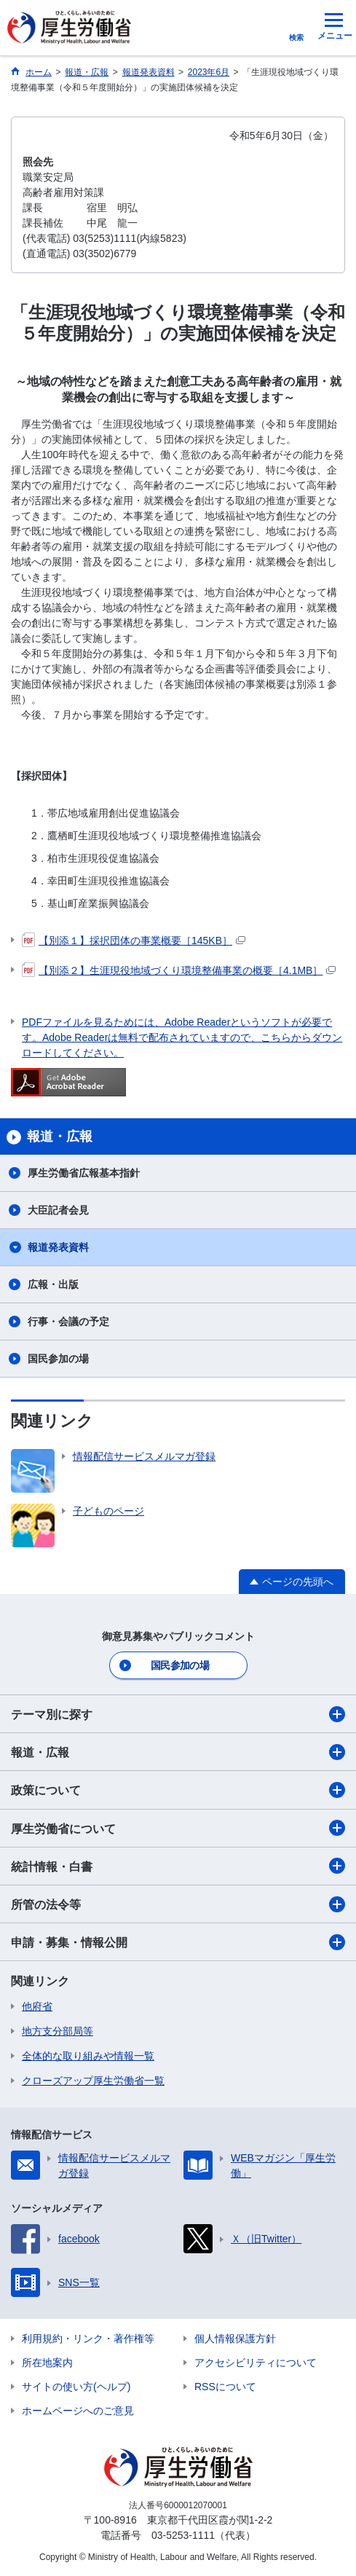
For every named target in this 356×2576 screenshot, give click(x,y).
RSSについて (225, 2386)
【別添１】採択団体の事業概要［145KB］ (133, 940)
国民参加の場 (58, 1358)
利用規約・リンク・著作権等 (88, 2338)
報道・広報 (178, 1752)
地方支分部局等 (57, 2031)
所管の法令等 (178, 1904)
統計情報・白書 (178, 1866)
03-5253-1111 (183, 2535)
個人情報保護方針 (235, 2338)
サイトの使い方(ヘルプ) (76, 2386)
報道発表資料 (58, 1247)
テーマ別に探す (178, 1714)
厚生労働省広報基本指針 (84, 1173)
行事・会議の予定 (68, 1321)
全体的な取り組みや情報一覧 (88, 2056)
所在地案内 (47, 2362)
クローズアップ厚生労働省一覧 (93, 2080)
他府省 (37, 2006)
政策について (178, 1790)
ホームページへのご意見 (78, 2410)
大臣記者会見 (58, 1210)
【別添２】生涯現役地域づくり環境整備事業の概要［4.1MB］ (179, 970)
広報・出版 (53, 1284)
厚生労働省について (178, 1828)
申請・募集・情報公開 (178, 1942)
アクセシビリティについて (255, 2362)
